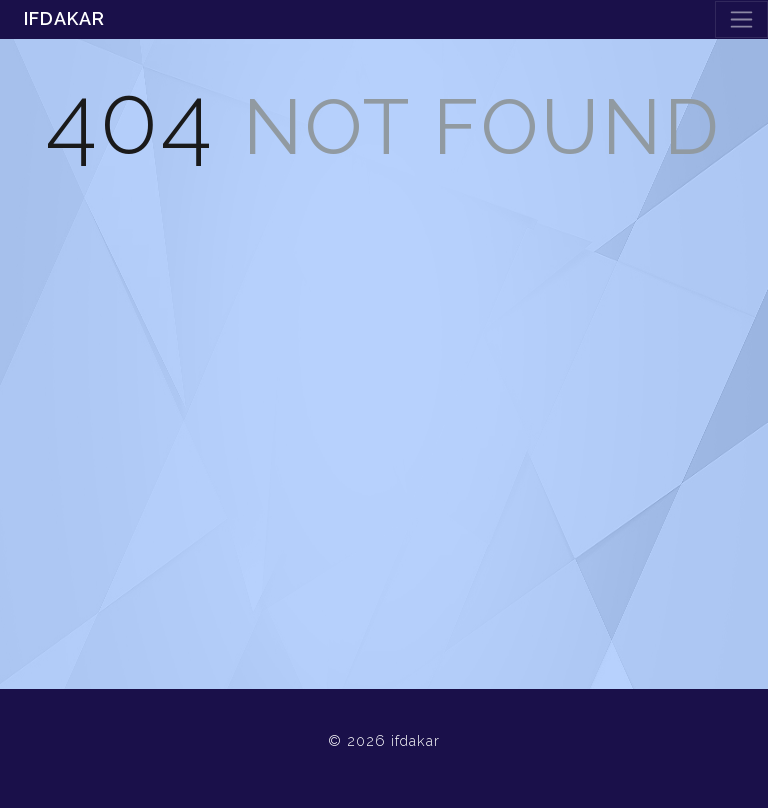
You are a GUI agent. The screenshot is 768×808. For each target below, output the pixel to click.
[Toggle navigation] (741, 19)
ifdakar (64, 18)
